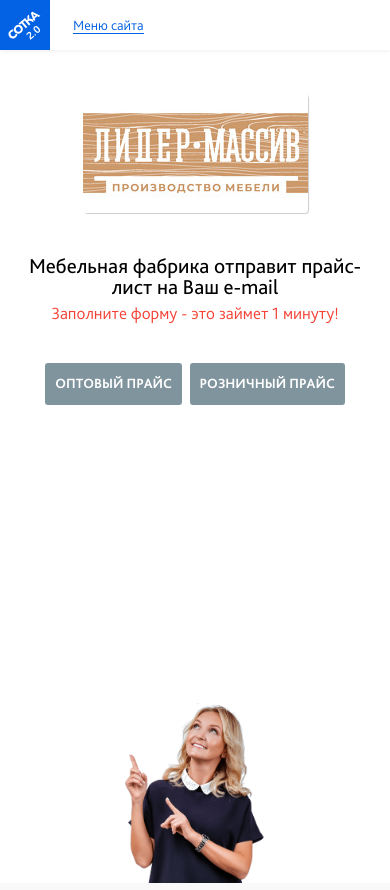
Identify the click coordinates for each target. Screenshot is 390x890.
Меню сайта (108, 26)
